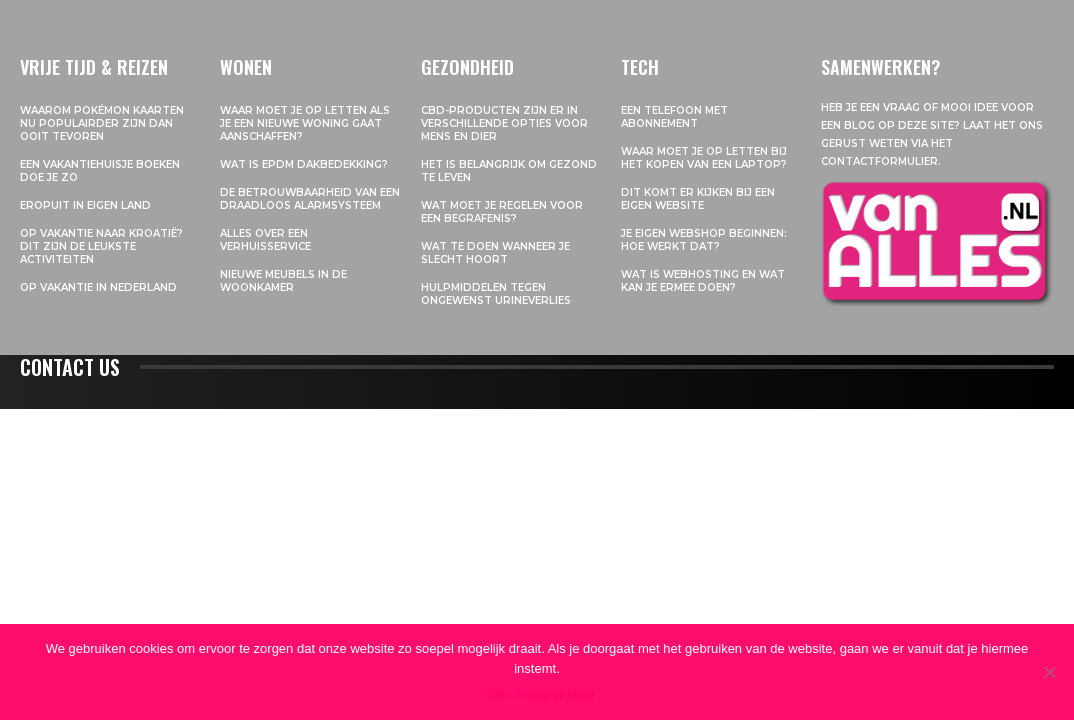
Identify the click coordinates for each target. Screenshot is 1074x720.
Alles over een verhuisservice (265, 240)
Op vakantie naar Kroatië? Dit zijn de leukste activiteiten (101, 246)
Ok (498, 694)
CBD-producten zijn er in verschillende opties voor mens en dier (504, 123)
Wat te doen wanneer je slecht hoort (495, 253)
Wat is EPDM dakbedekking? (304, 164)
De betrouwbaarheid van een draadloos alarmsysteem (310, 199)
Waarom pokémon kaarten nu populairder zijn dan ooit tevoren (102, 123)
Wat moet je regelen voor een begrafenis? (502, 212)
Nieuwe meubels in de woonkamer (283, 281)
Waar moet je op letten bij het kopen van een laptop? (704, 158)
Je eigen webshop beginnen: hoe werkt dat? (704, 240)
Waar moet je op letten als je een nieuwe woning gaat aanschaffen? (305, 123)
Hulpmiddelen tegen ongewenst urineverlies (496, 294)
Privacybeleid (555, 694)
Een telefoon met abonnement (674, 117)
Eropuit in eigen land (85, 205)
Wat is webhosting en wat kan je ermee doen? (703, 281)
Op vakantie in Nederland (98, 287)
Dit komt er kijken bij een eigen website (698, 199)
